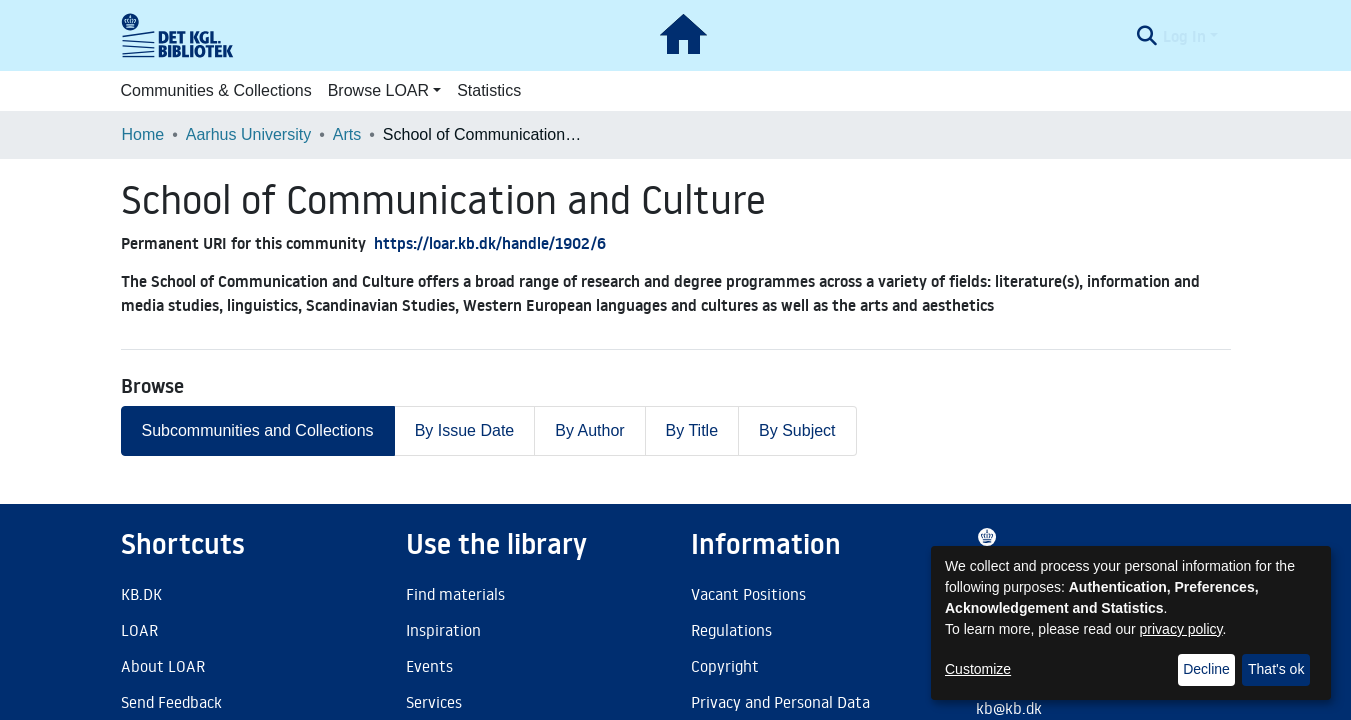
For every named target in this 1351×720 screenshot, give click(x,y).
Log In (1184, 36)
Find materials (455, 594)
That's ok (1276, 669)
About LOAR (163, 666)
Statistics (489, 90)
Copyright (725, 666)
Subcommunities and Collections (258, 430)
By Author (589, 430)
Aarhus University (248, 134)
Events (429, 666)
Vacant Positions (748, 594)
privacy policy (1181, 629)
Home (143, 134)
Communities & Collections (216, 90)
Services (434, 702)
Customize (978, 669)
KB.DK (141, 594)
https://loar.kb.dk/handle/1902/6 (490, 243)
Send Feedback (171, 702)
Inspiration (443, 630)
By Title (692, 430)
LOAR (139, 630)
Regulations (731, 630)
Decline (1206, 669)
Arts (347, 134)
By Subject (797, 430)
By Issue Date (465, 430)
